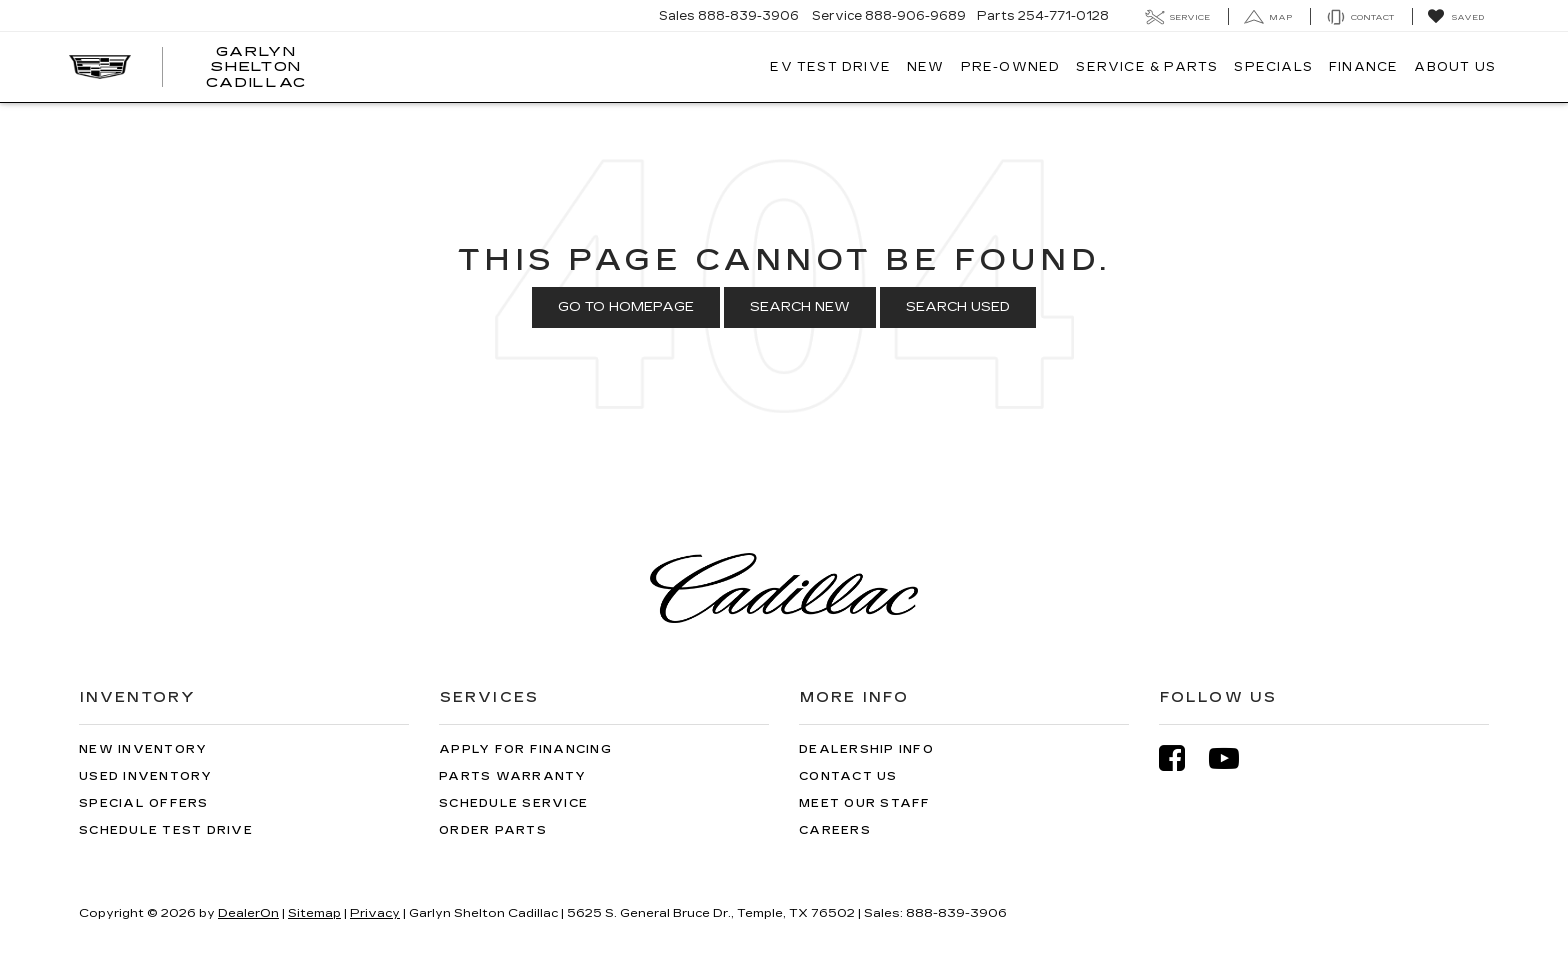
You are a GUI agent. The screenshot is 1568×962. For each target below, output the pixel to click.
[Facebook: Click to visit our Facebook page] (1182, 758)
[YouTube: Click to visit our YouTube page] (1234, 758)
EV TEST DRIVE (830, 67)
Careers (835, 830)
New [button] (926, 67)
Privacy (375, 913)
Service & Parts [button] (1147, 67)
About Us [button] (1455, 67)
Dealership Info (866, 749)
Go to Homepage (626, 307)
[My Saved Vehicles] (1455, 17)
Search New (800, 307)
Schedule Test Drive (166, 830)
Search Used (958, 307)
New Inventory (143, 749)
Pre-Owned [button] (1011, 67)
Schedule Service (513, 803)
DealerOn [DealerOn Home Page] (248, 913)
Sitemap (314, 913)
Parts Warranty (513, 776)
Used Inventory (146, 776)
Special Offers (144, 803)
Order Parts (493, 830)
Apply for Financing (525, 749)
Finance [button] (1363, 67)
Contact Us (848, 776)
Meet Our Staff (865, 803)
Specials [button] (1273, 67)
